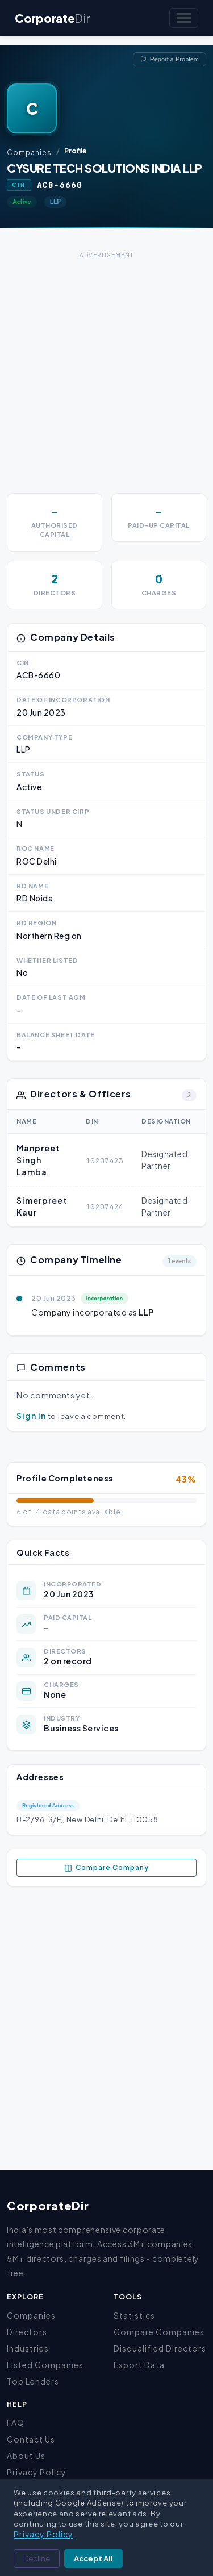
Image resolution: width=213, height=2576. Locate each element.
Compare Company (106, 1867)
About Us (26, 2455)
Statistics (134, 2315)
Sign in (31, 1415)
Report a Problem (169, 59)
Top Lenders (33, 2381)
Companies (29, 152)
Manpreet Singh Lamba (38, 1160)
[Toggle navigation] (183, 18)
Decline (36, 2558)
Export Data (139, 2365)
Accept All (93, 2558)
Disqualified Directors (160, 2348)
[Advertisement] (106, 368)
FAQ (15, 2423)
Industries (28, 2348)
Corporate (52, 18)
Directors (27, 2332)
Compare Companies (159, 2332)
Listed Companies (45, 2365)
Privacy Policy (36, 2472)
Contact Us (31, 2439)
